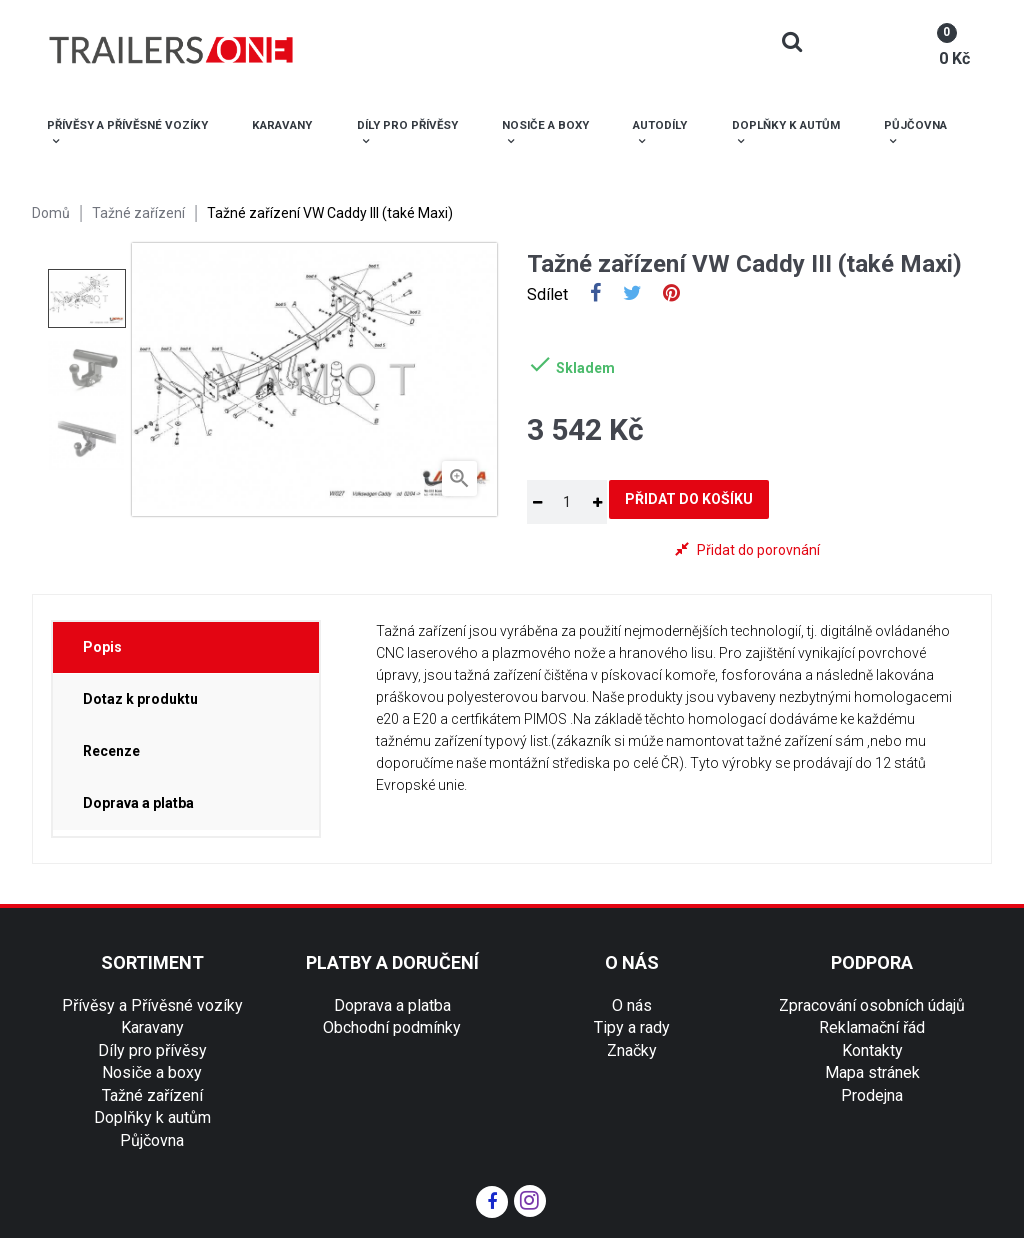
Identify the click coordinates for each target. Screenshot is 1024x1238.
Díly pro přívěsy (152, 1050)
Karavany (152, 1027)
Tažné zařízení (152, 1095)
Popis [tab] (102, 647)
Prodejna (872, 1095)
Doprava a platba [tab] (138, 803)
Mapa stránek (872, 1072)
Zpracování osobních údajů (872, 1005)
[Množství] (567, 502)
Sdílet (595, 295)
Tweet (632, 295)
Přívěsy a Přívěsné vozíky (152, 1005)
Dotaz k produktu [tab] (140, 699)
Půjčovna (152, 1140)
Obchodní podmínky (392, 1027)
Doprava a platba (392, 1005)
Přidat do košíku (689, 499)
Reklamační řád (872, 1027)
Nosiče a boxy (152, 1072)
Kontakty (872, 1050)
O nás (632, 1005)
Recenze (111, 751)
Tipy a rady (632, 1027)
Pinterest (671, 295)
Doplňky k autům (152, 1117)
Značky (632, 1050)
